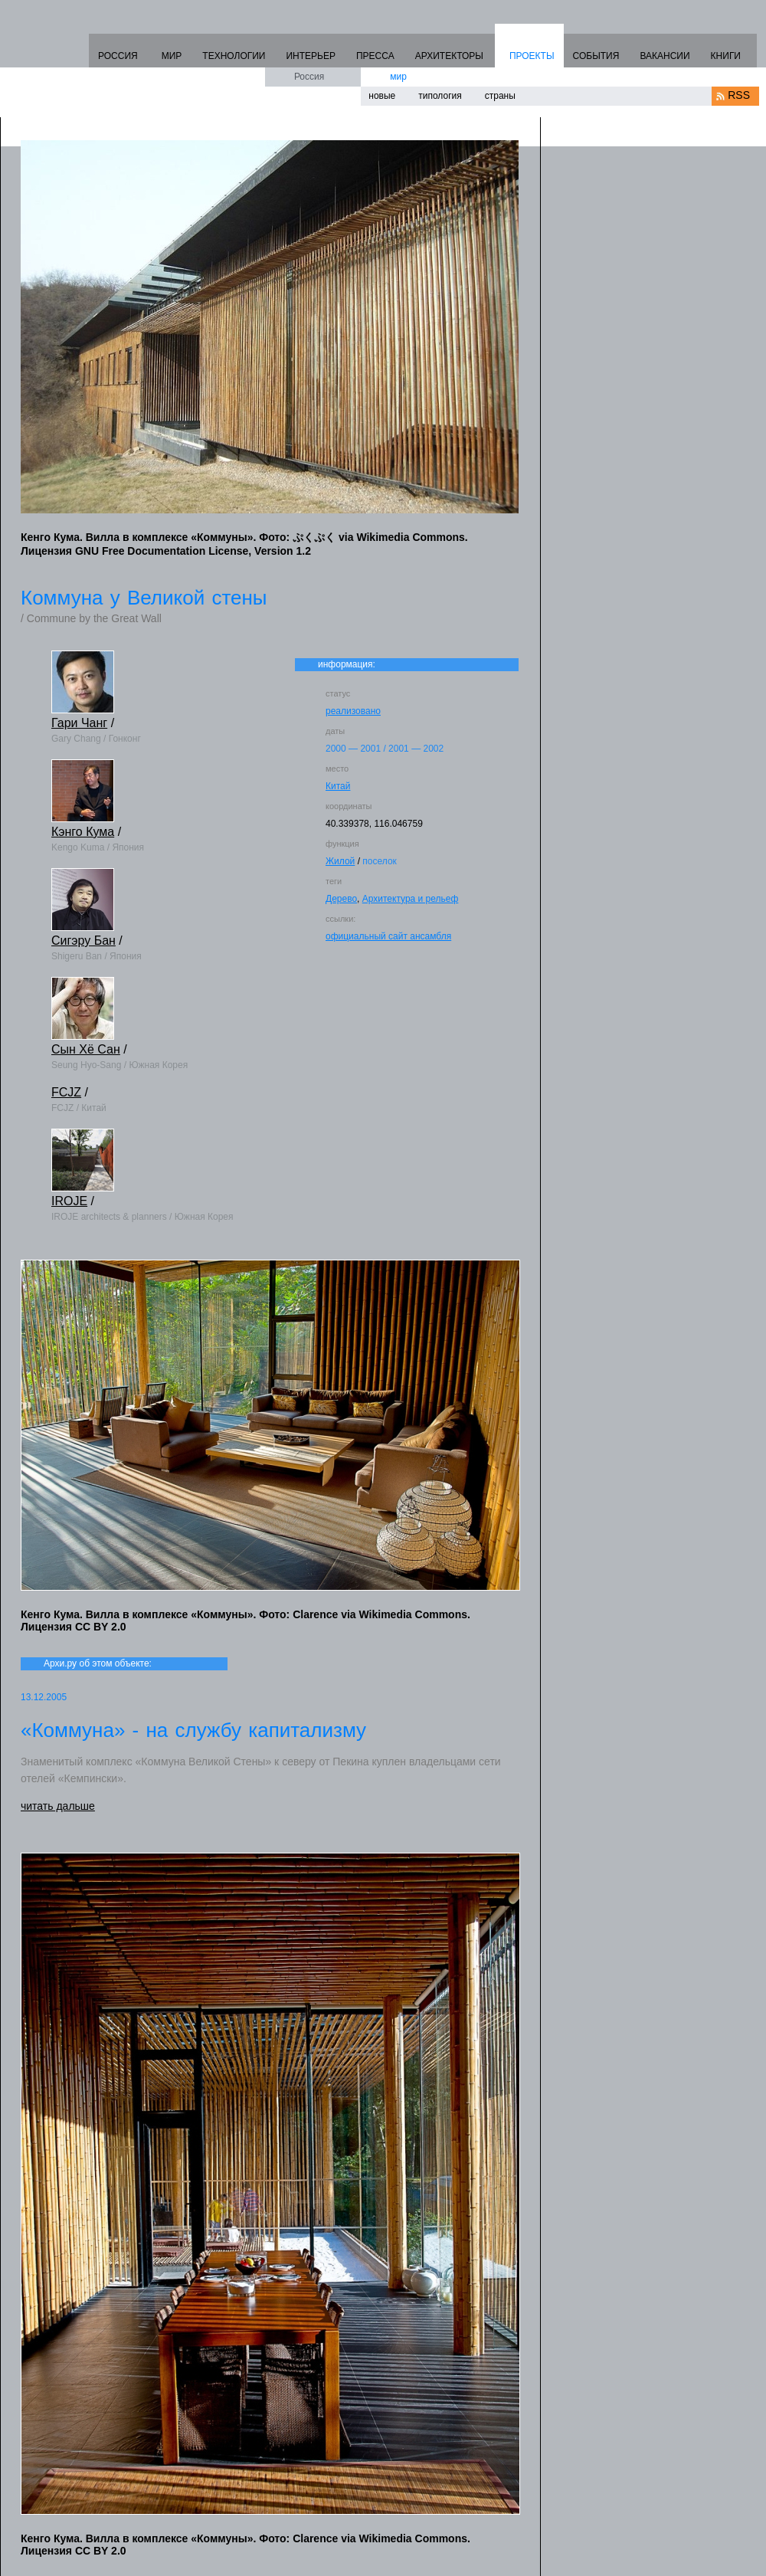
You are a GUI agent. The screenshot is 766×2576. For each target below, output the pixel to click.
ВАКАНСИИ (664, 56)
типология (440, 95)
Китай (338, 786)
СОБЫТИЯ (596, 56)
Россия (309, 76)
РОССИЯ (118, 56)
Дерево (341, 898)
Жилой (340, 861)
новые (381, 95)
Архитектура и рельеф (410, 898)
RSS (739, 95)
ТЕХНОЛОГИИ (233, 56)
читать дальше (58, 1806)
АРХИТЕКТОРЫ (449, 56)
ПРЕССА (375, 56)
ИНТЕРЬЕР (311, 56)
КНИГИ (726, 56)
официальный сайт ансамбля (388, 936)
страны (500, 95)
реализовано (353, 711)
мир (398, 76)
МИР (172, 56)
